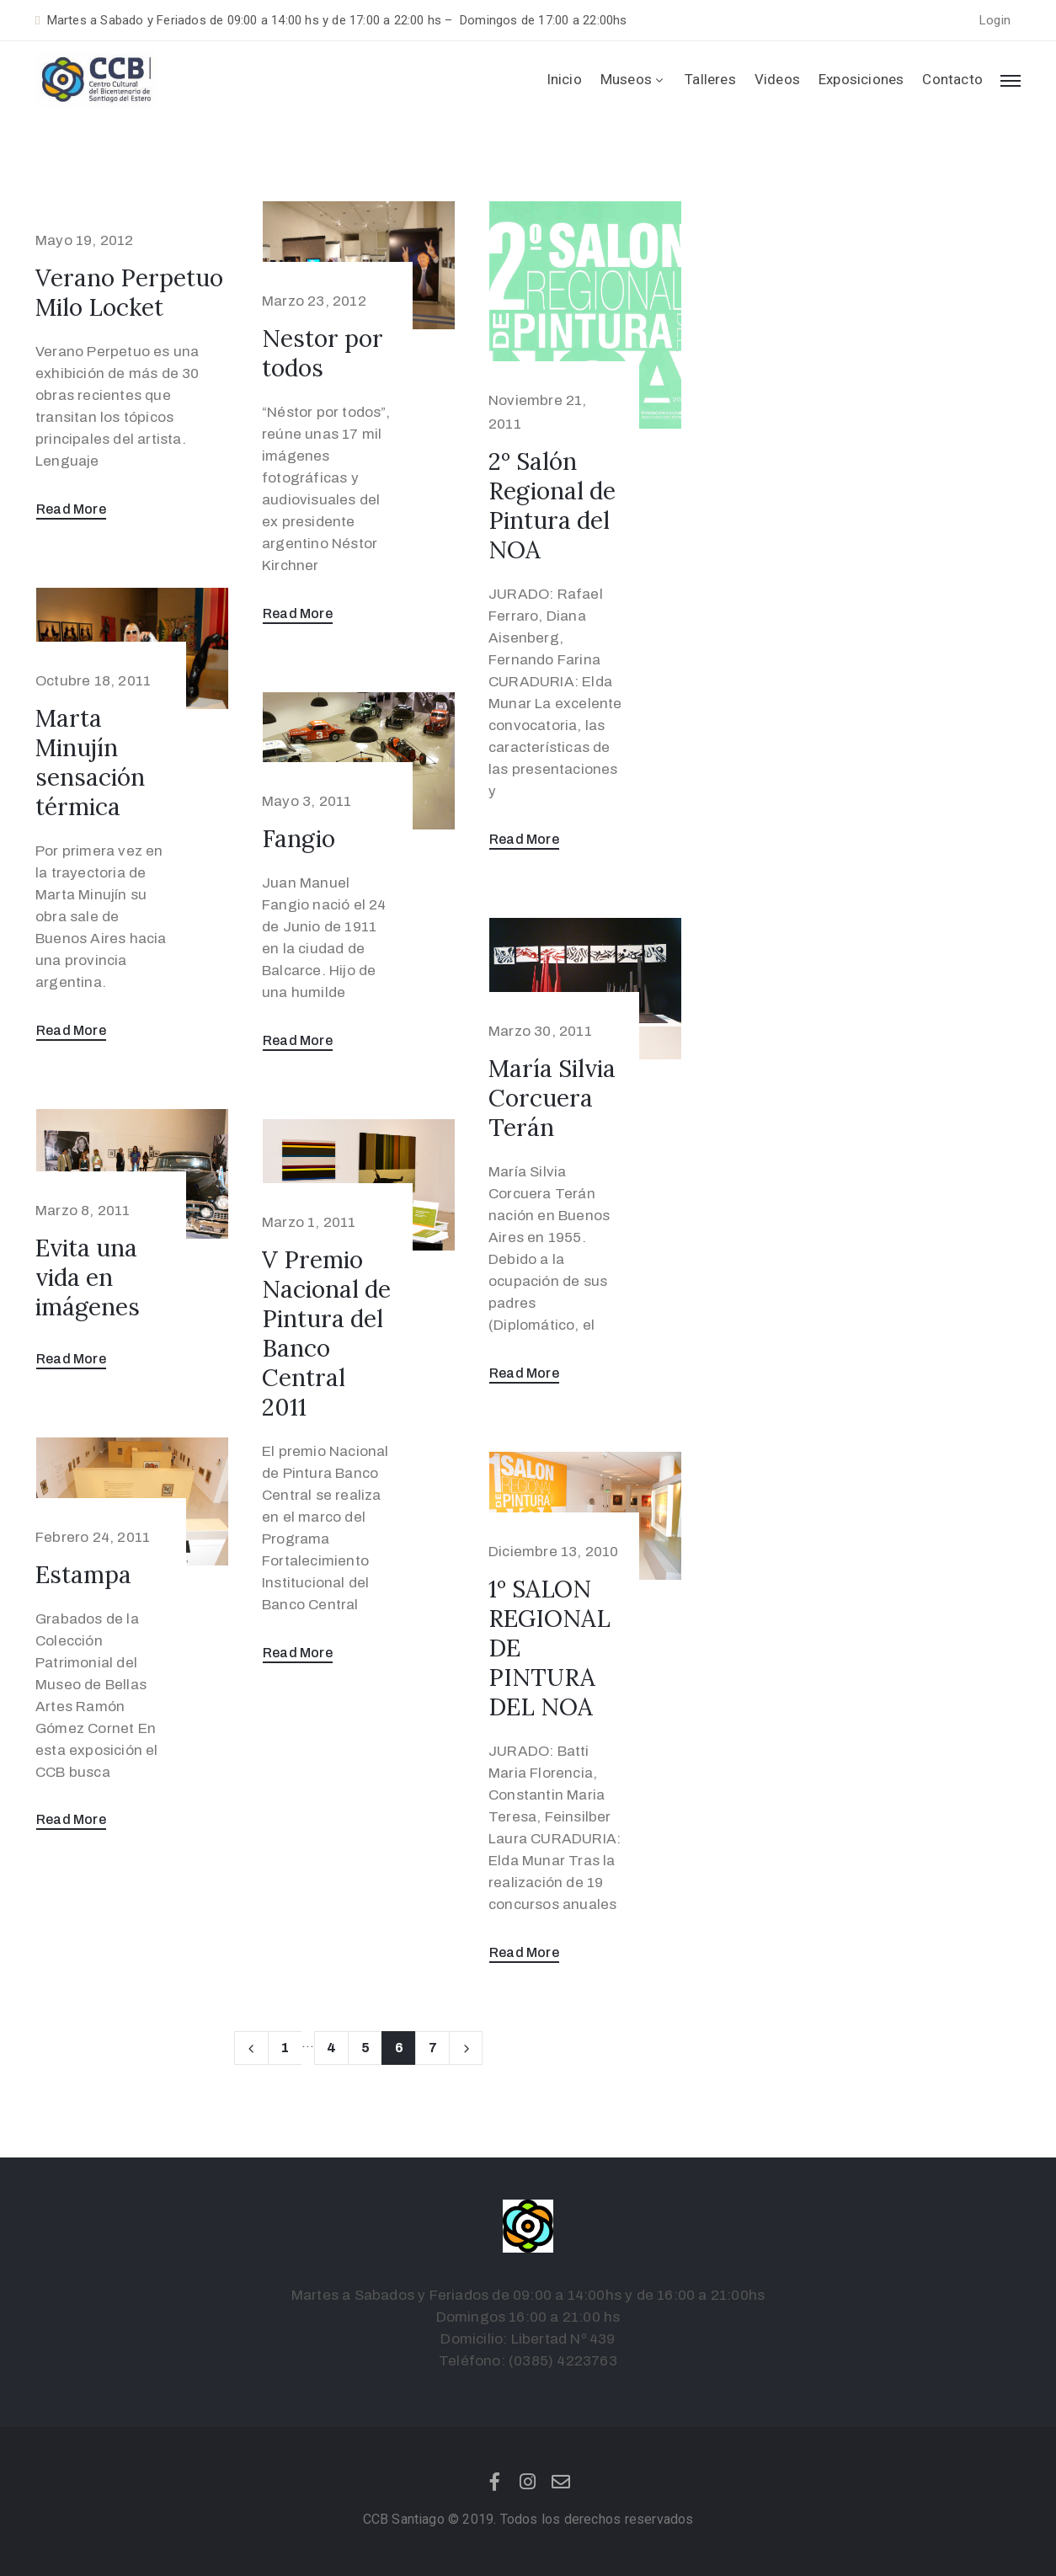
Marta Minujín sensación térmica (90, 762)
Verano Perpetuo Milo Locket (129, 293)
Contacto (952, 79)
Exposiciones (861, 79)
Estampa (83, 1575)
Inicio (564, 79)
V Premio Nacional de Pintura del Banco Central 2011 (326, 1333)
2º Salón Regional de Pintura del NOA (552, 505)
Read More (71, 509)
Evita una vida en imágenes (87, 1277)
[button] (995, 20)
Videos (777, 79)
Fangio (298, 839)
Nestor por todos (322, 353)
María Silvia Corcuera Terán (552, 1098)
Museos (633, 79)
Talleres (710, 79)
